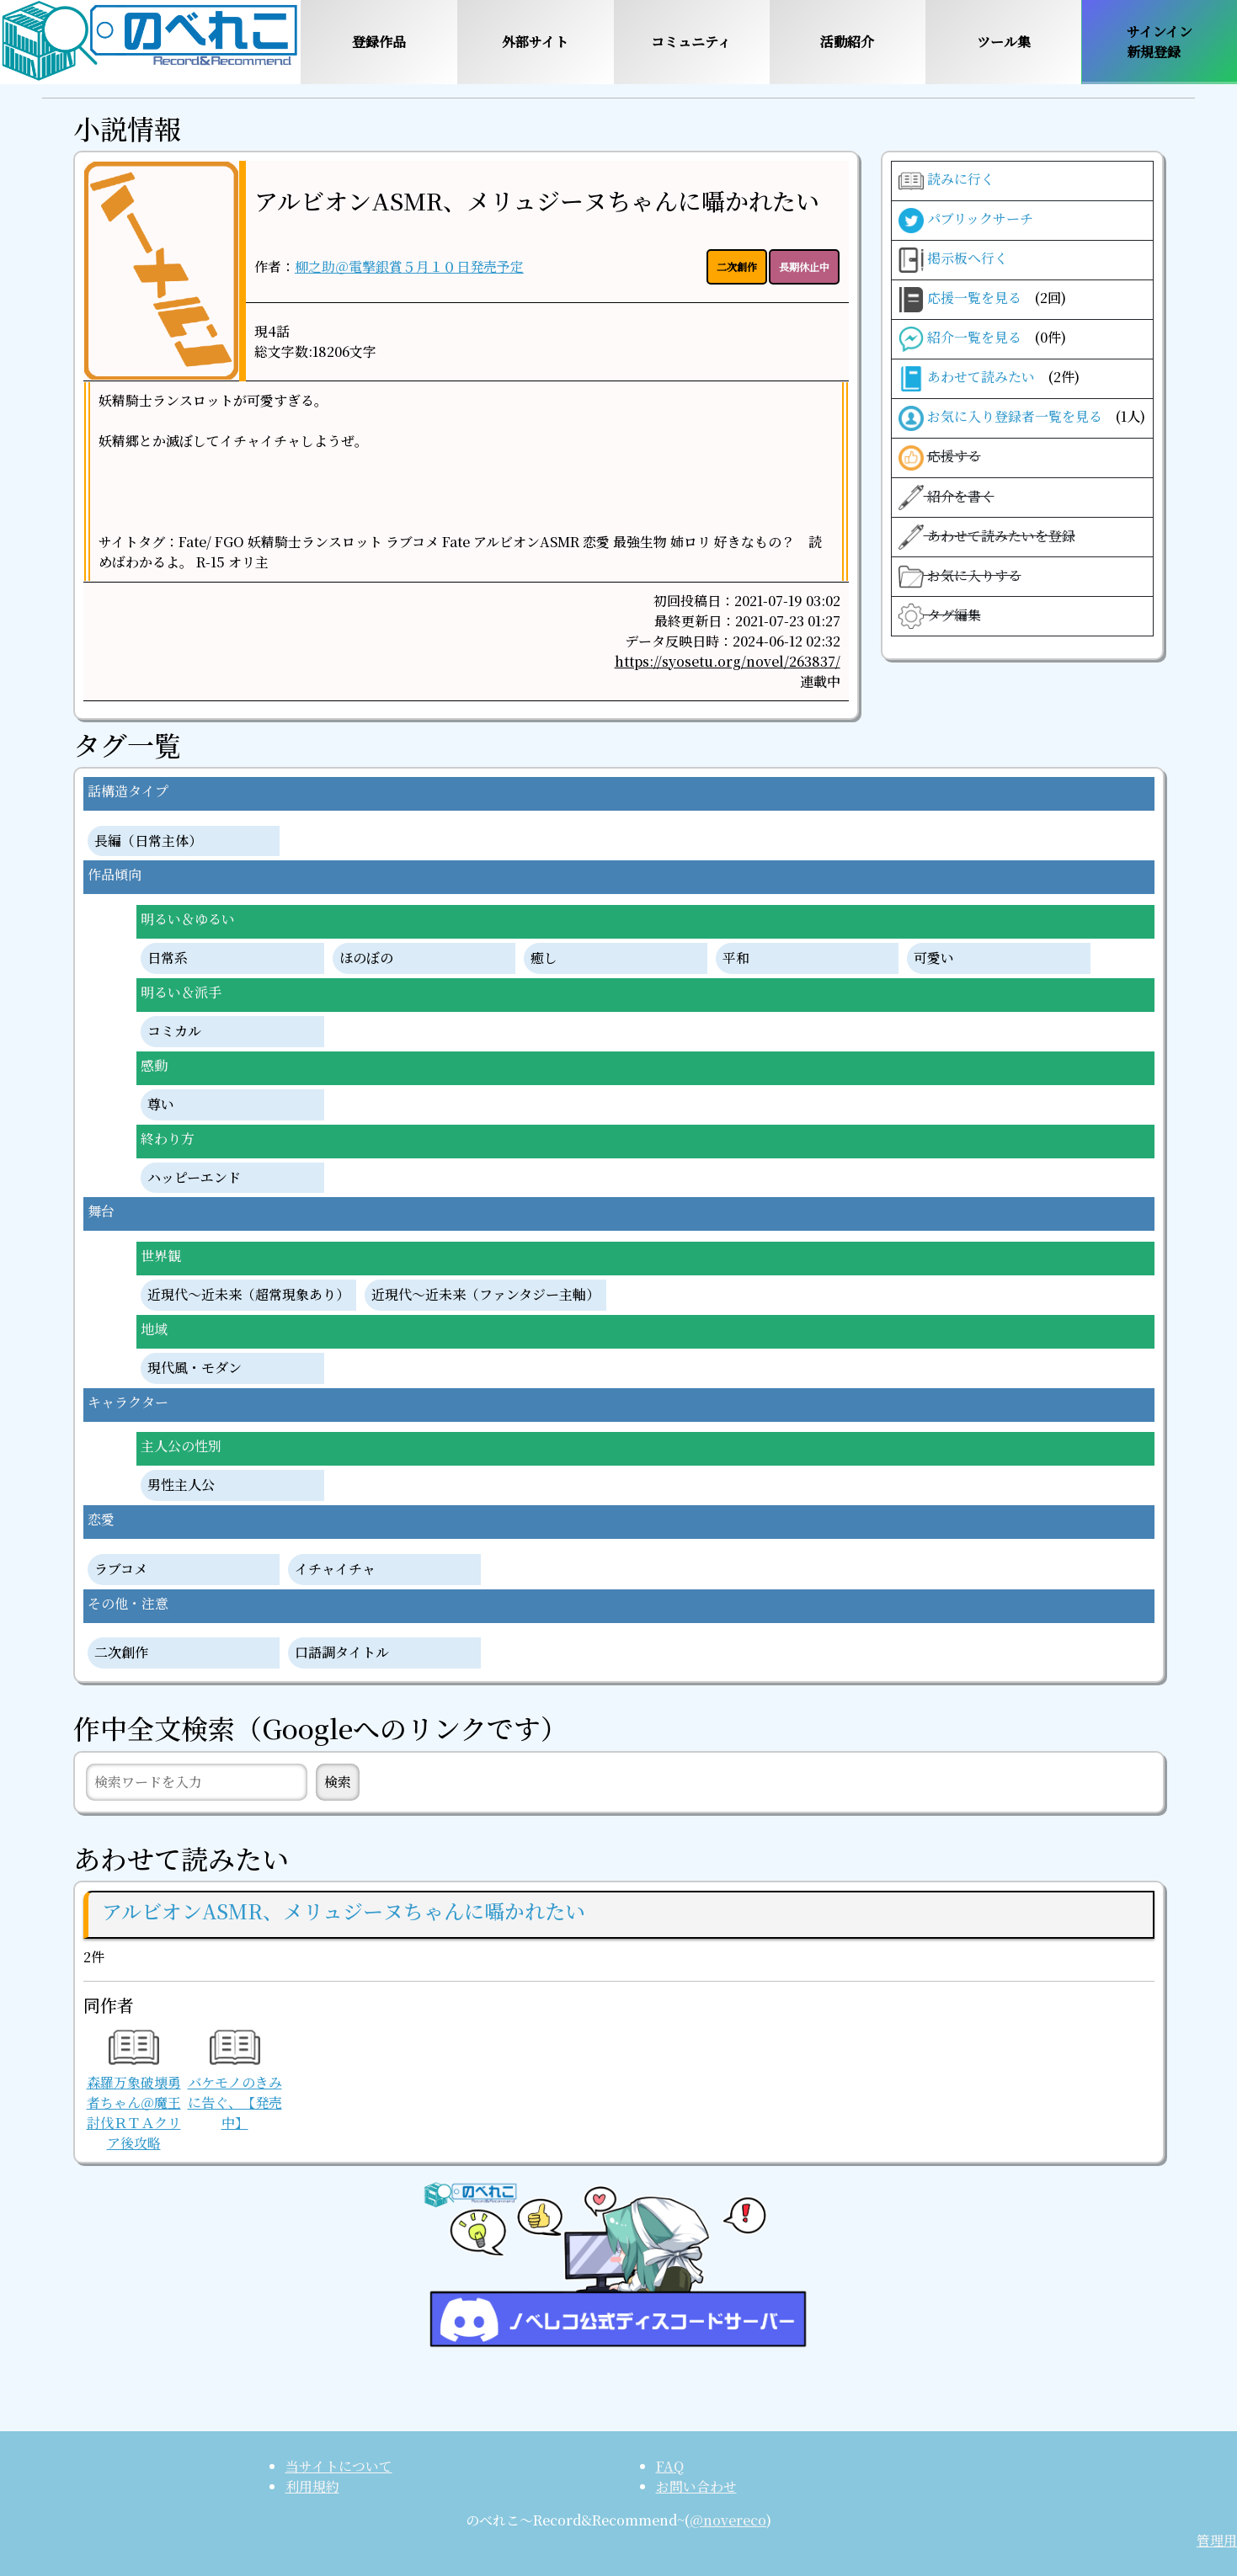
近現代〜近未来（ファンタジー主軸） (485, 1295)
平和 (735, 958)
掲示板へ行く (953, 260)
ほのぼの (366, 958)
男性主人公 (181, 1485)
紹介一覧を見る (982, 339)
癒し (544, 958)
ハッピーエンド (194, 1178)
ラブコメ (120, 1569)
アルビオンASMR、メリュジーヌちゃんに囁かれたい (536, 200)
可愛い (934, 958)
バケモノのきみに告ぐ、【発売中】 (235, 2084)
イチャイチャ (335, 1569)
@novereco (728, 2520)
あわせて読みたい (989, 378)
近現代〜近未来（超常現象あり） (248, 1295)
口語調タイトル (342, 1653)
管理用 (1217, 2540)
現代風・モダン (194, 1368)
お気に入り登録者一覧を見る (1021, 418)
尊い (160, 1105)
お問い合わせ (696, 2486)
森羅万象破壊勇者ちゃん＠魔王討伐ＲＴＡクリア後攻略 (134, 2094)
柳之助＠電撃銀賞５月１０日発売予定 (409, 266)
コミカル (174, 1032)
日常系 (167, 958)
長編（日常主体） (148, 841)
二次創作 (121, 1653)
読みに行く (946, 181)
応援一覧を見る (982, 299)
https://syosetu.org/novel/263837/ (727, 661)
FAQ (670, 2466)
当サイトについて (338, 2466)
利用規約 (312, 2486)
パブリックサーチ (965, 220)
